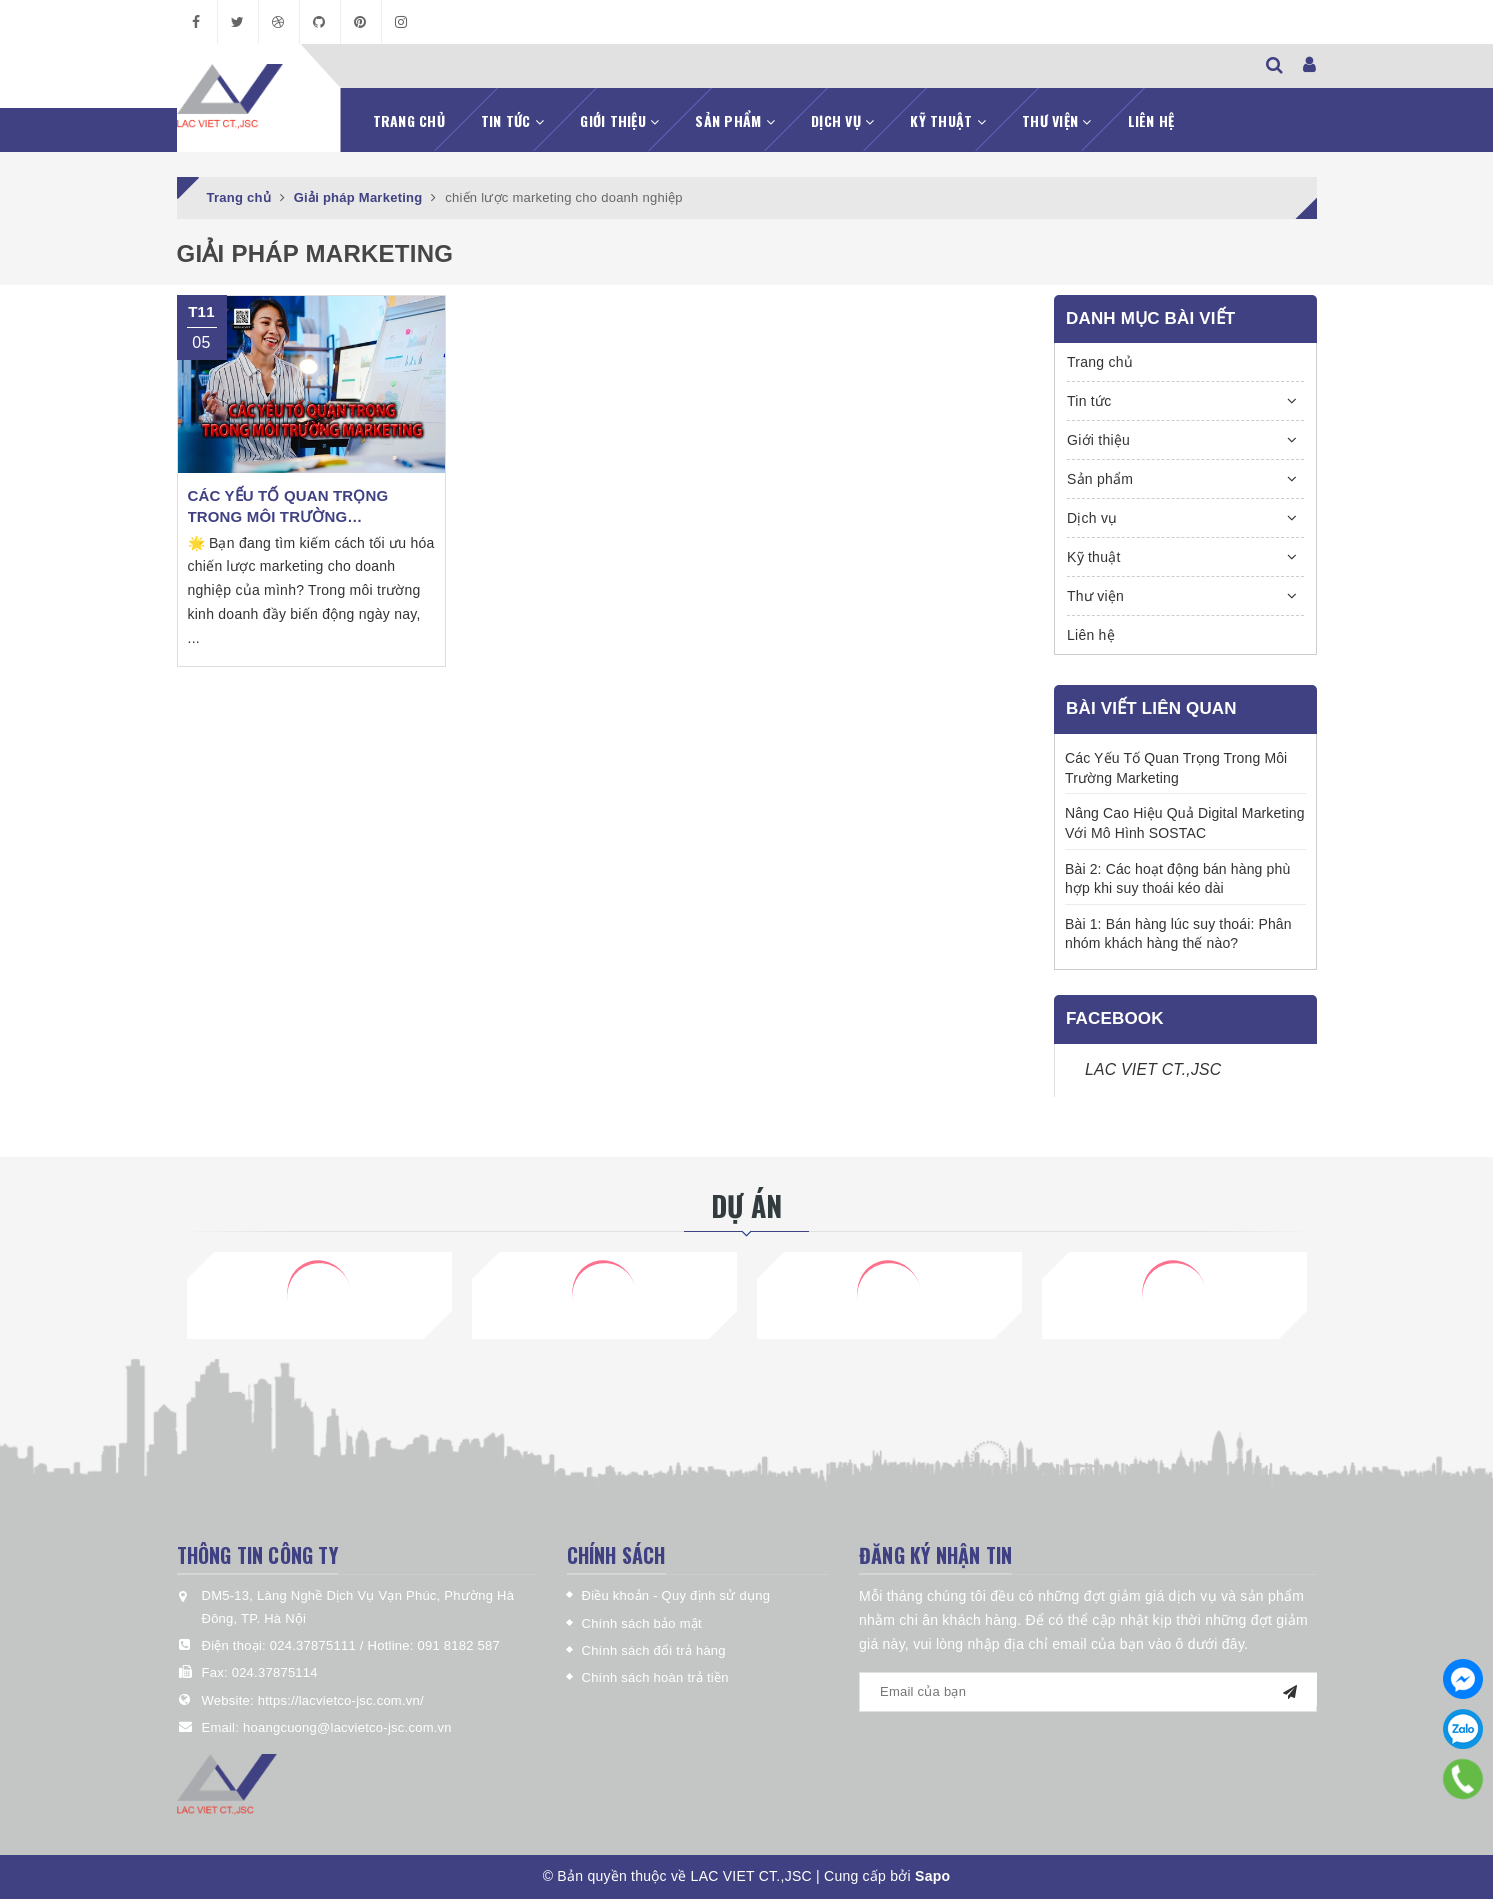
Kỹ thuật (948, 120)
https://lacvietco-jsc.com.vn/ (341, 1700)
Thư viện (1057, 120)
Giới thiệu (619, 120)
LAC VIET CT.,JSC (1153, 1069)
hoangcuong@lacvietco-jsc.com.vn (347, 1727)
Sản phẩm (735, 120)
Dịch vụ (842, 120)
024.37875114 (275, 1672)
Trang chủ (409, 120)
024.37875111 (315, 1645)
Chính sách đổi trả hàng (654, 1650)
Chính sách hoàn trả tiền (655, 1677)
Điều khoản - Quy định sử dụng (676, 1595)
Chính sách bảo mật (642, 1623)
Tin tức (512, 120)
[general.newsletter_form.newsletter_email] (1088, 1692)
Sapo (932, 1876)
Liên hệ (1151, 120)
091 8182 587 (459, 1645)
